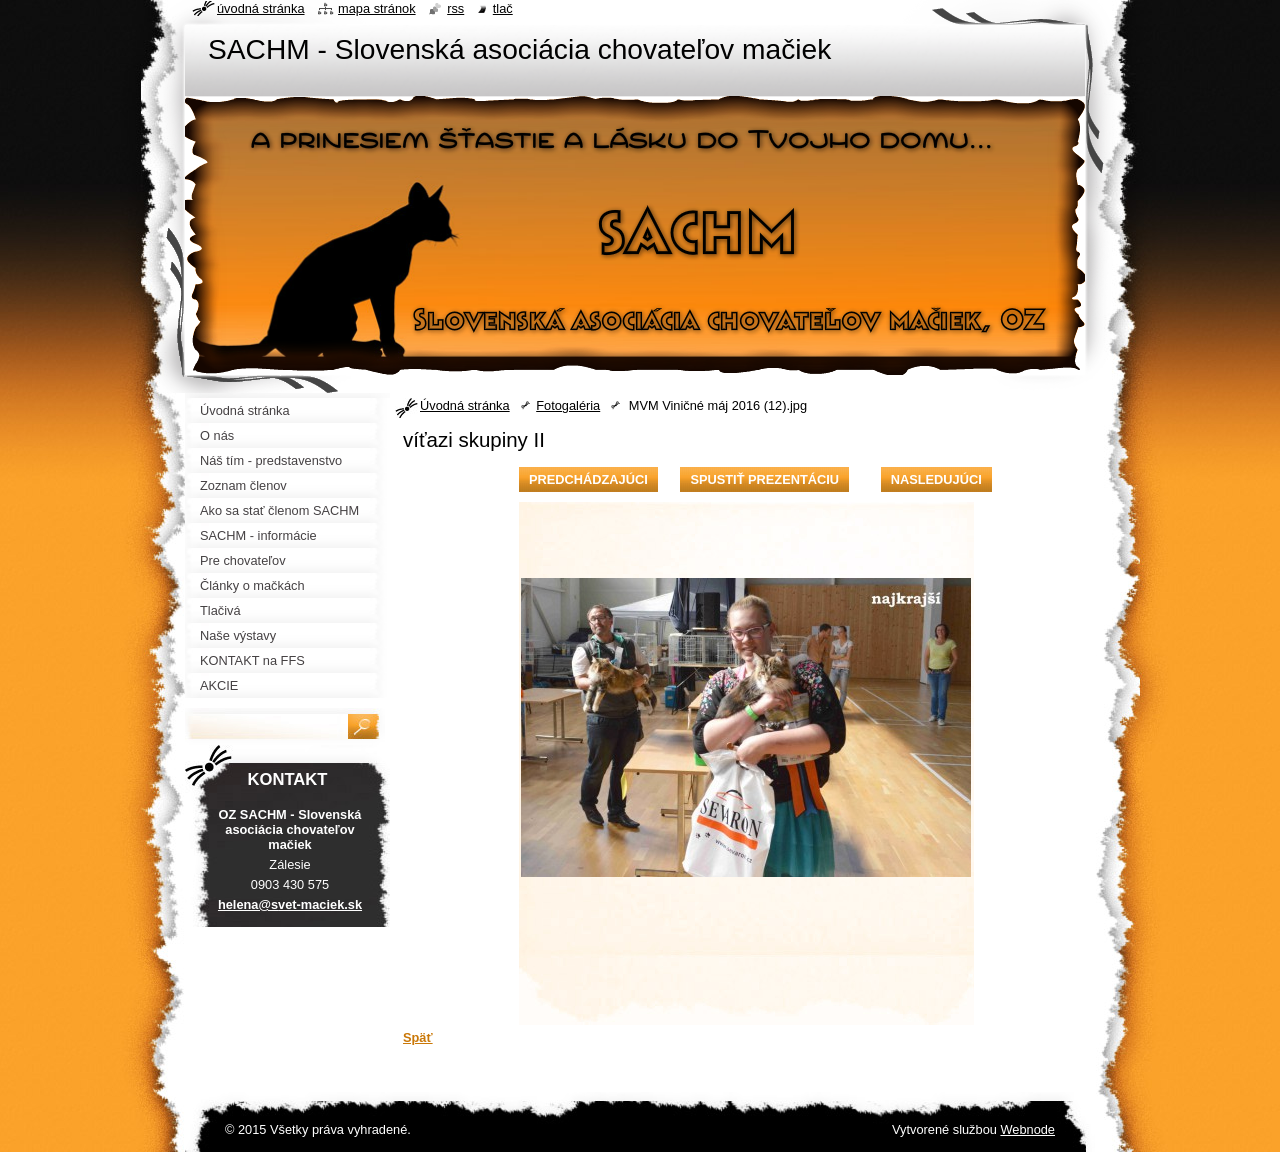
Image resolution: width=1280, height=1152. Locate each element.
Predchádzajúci (588, 479)
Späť (418, 1037)
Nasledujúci (936, 479)
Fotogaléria (568, 405)
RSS (455, 8)
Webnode (1027, 1129)
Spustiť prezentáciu (764, 479)
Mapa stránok (377, 8)
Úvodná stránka (465, 405)
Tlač (503, 8)
